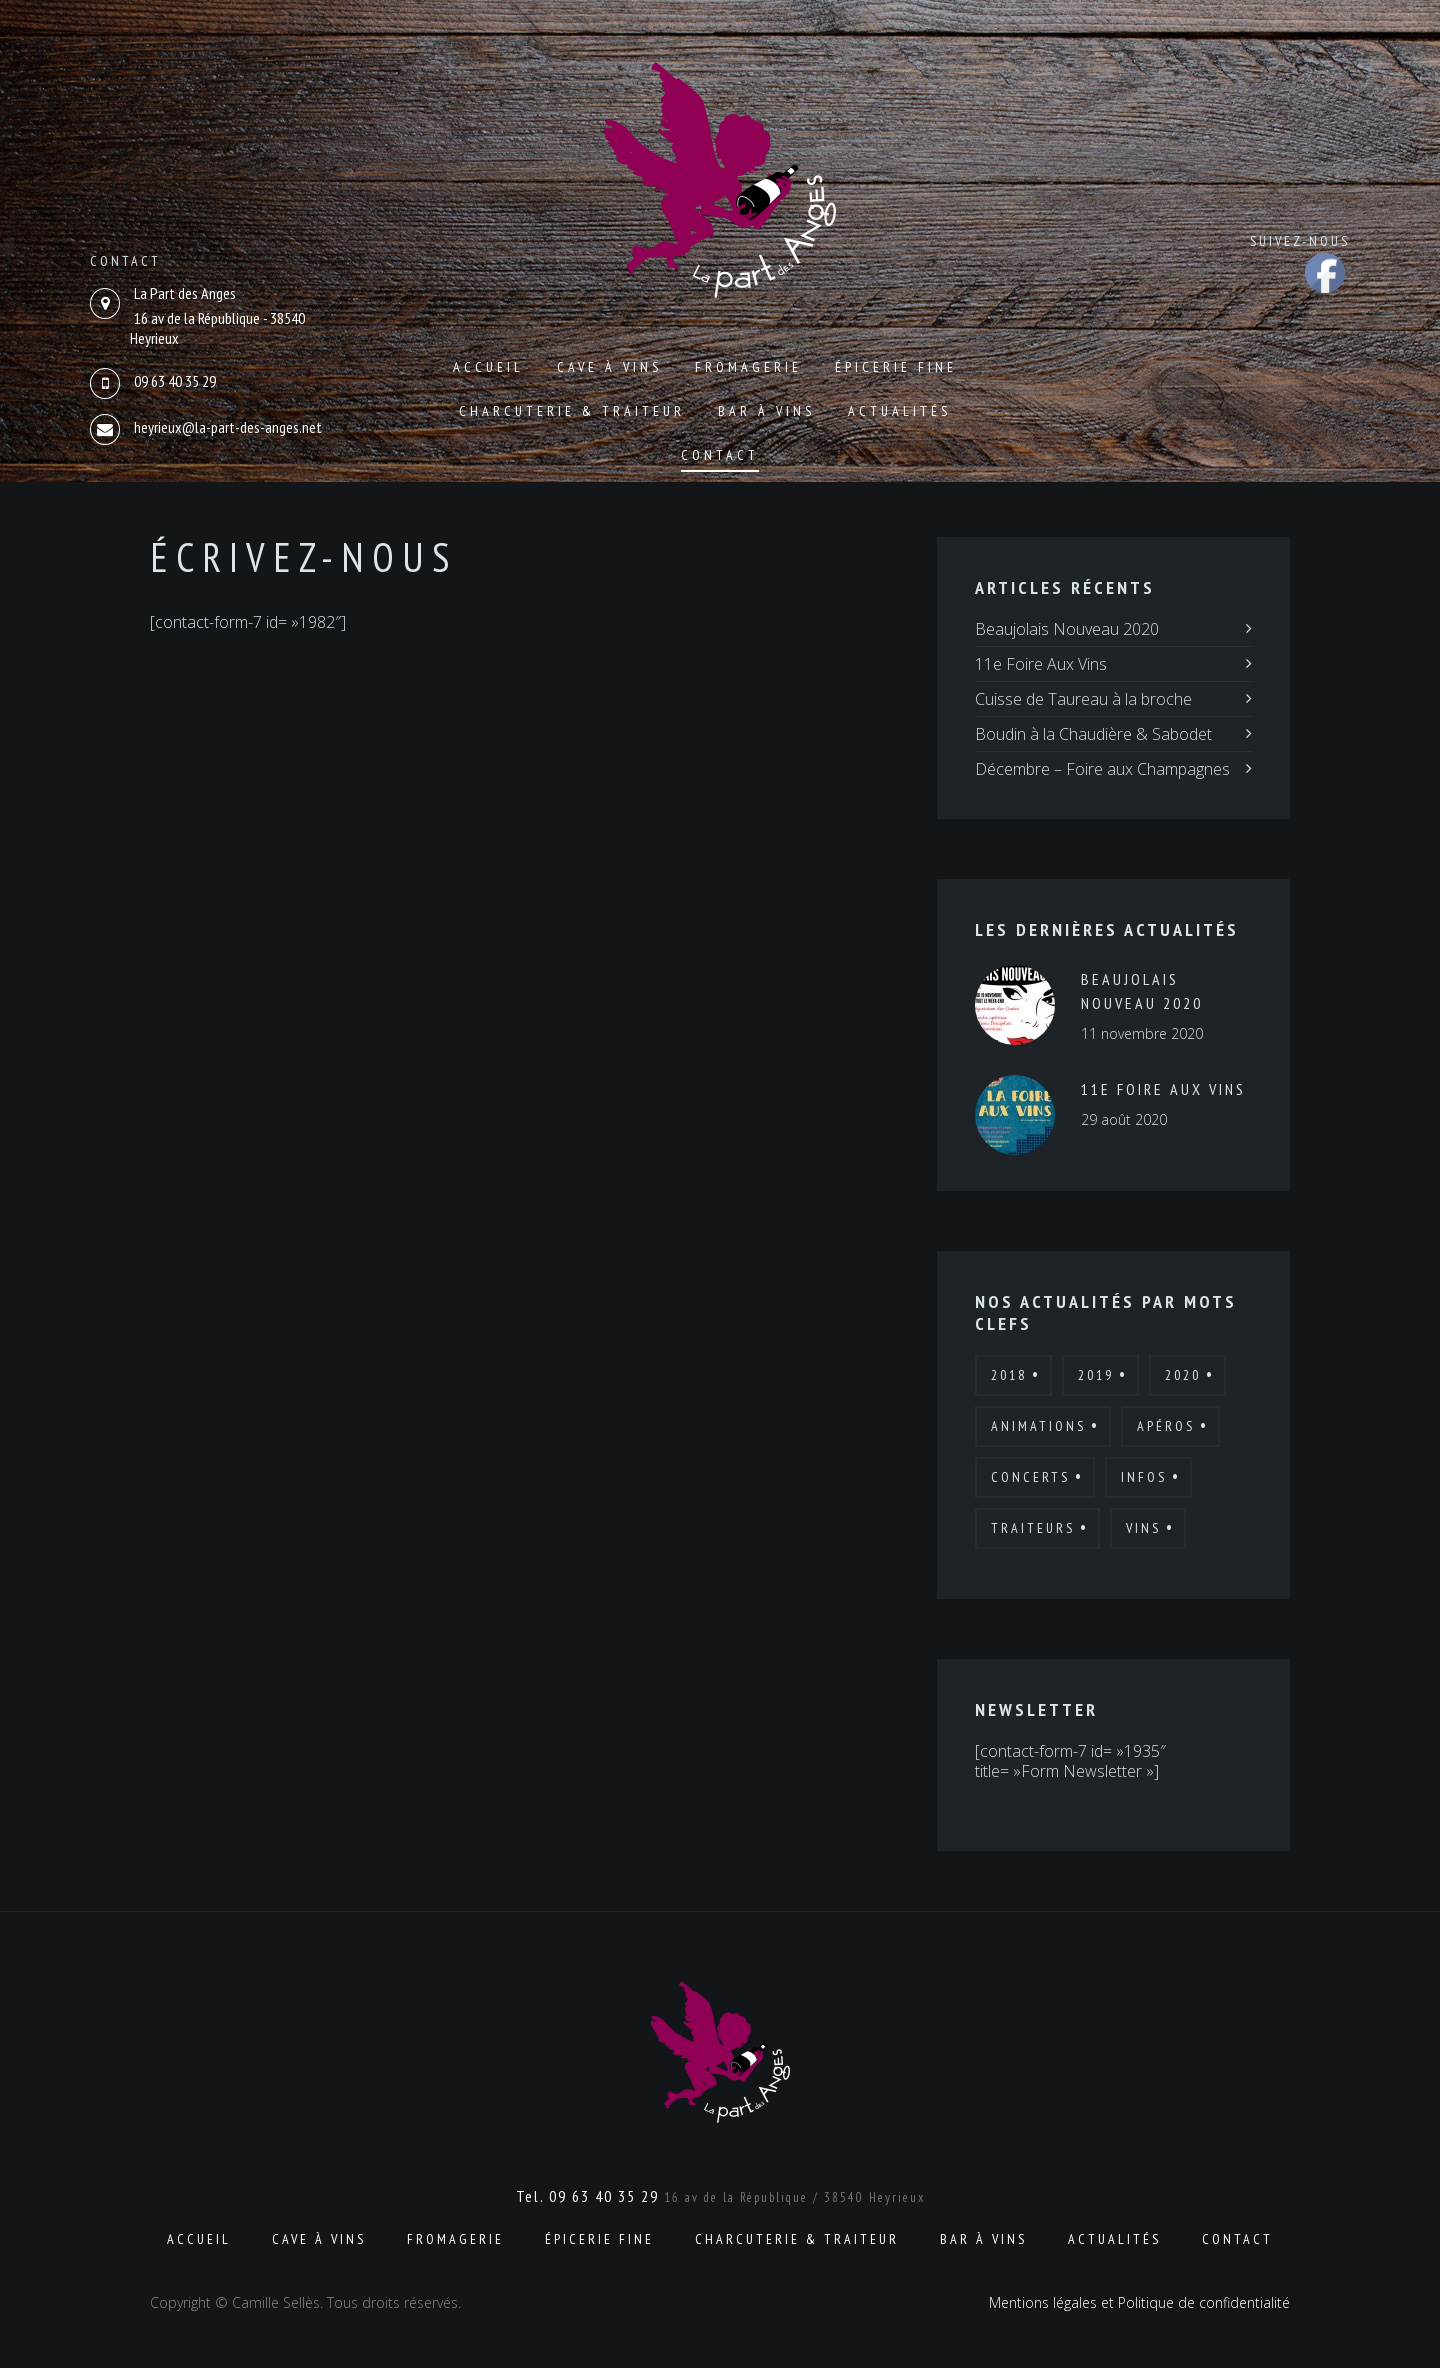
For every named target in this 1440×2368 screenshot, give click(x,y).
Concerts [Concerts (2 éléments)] (1030, 1477)
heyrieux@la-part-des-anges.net (228, 427)
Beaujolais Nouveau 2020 (1067, 629)
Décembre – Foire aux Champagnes (1102, 769)
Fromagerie (748, 367)
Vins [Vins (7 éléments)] (1143, 1528)
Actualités (899, 411)
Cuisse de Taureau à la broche (1083, 699)
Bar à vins (766, 411)
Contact (720, 455)
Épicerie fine (896, 367)
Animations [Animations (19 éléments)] (1038, 1426)
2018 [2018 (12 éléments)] (1009, 1375)
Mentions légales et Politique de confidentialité (1139, 2302)
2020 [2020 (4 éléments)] (1183, 1375)
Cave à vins (609, 367)
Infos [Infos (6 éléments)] (1144, 1477)
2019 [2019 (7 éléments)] (1096, 1375)
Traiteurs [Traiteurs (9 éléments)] (1033, 1528)
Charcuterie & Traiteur (572, 411)
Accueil (488, 367)
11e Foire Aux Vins (1041, 664)
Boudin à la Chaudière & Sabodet (1093, 734)
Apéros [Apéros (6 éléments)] (1166, 1426)
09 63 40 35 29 (175, 381)
